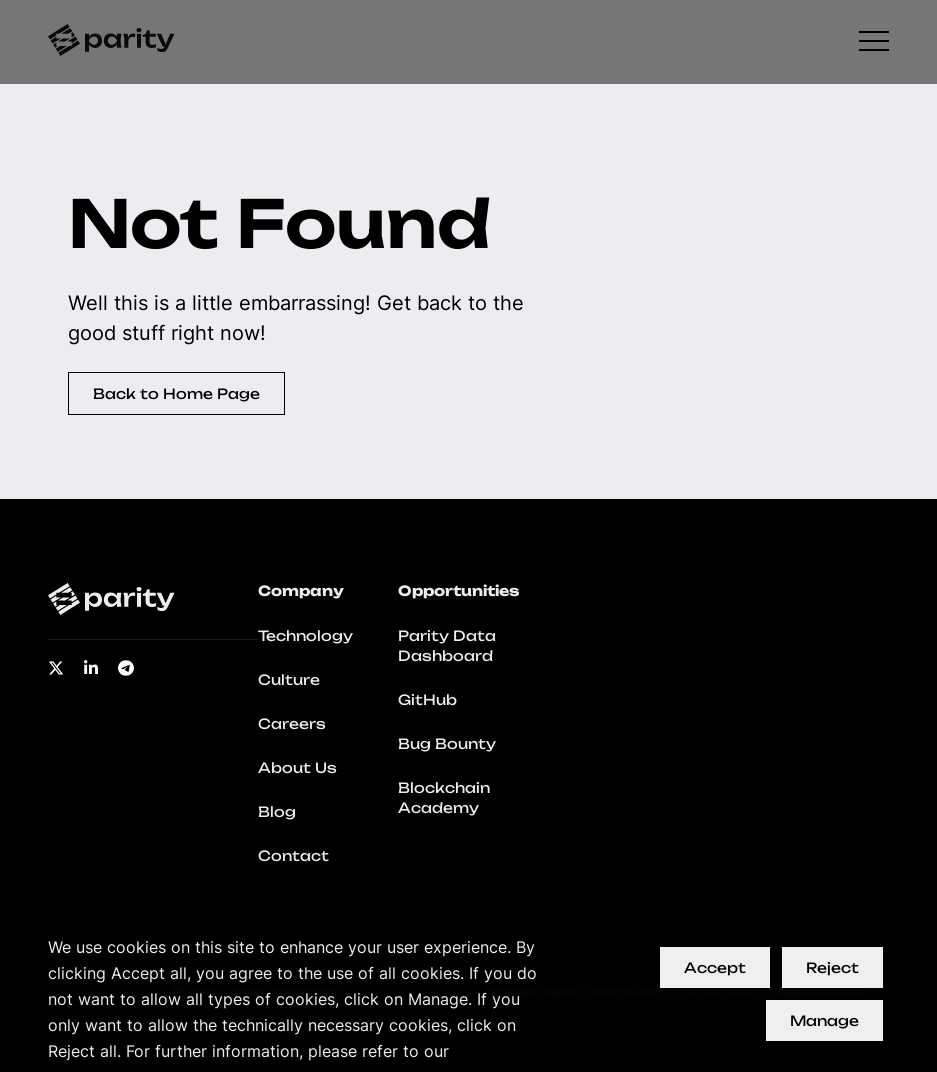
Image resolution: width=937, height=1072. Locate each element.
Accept (715, 967)
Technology (305, 635)
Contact (293, 855)
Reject (832, 967)
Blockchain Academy (444, 797)
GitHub (427, 699)
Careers (292, 723)
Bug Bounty (447, 743)
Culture (289, 679)
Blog (277, 811)
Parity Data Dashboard (447, 645)
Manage (824, 1020)
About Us (297, 767)
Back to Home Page (176, 393)
